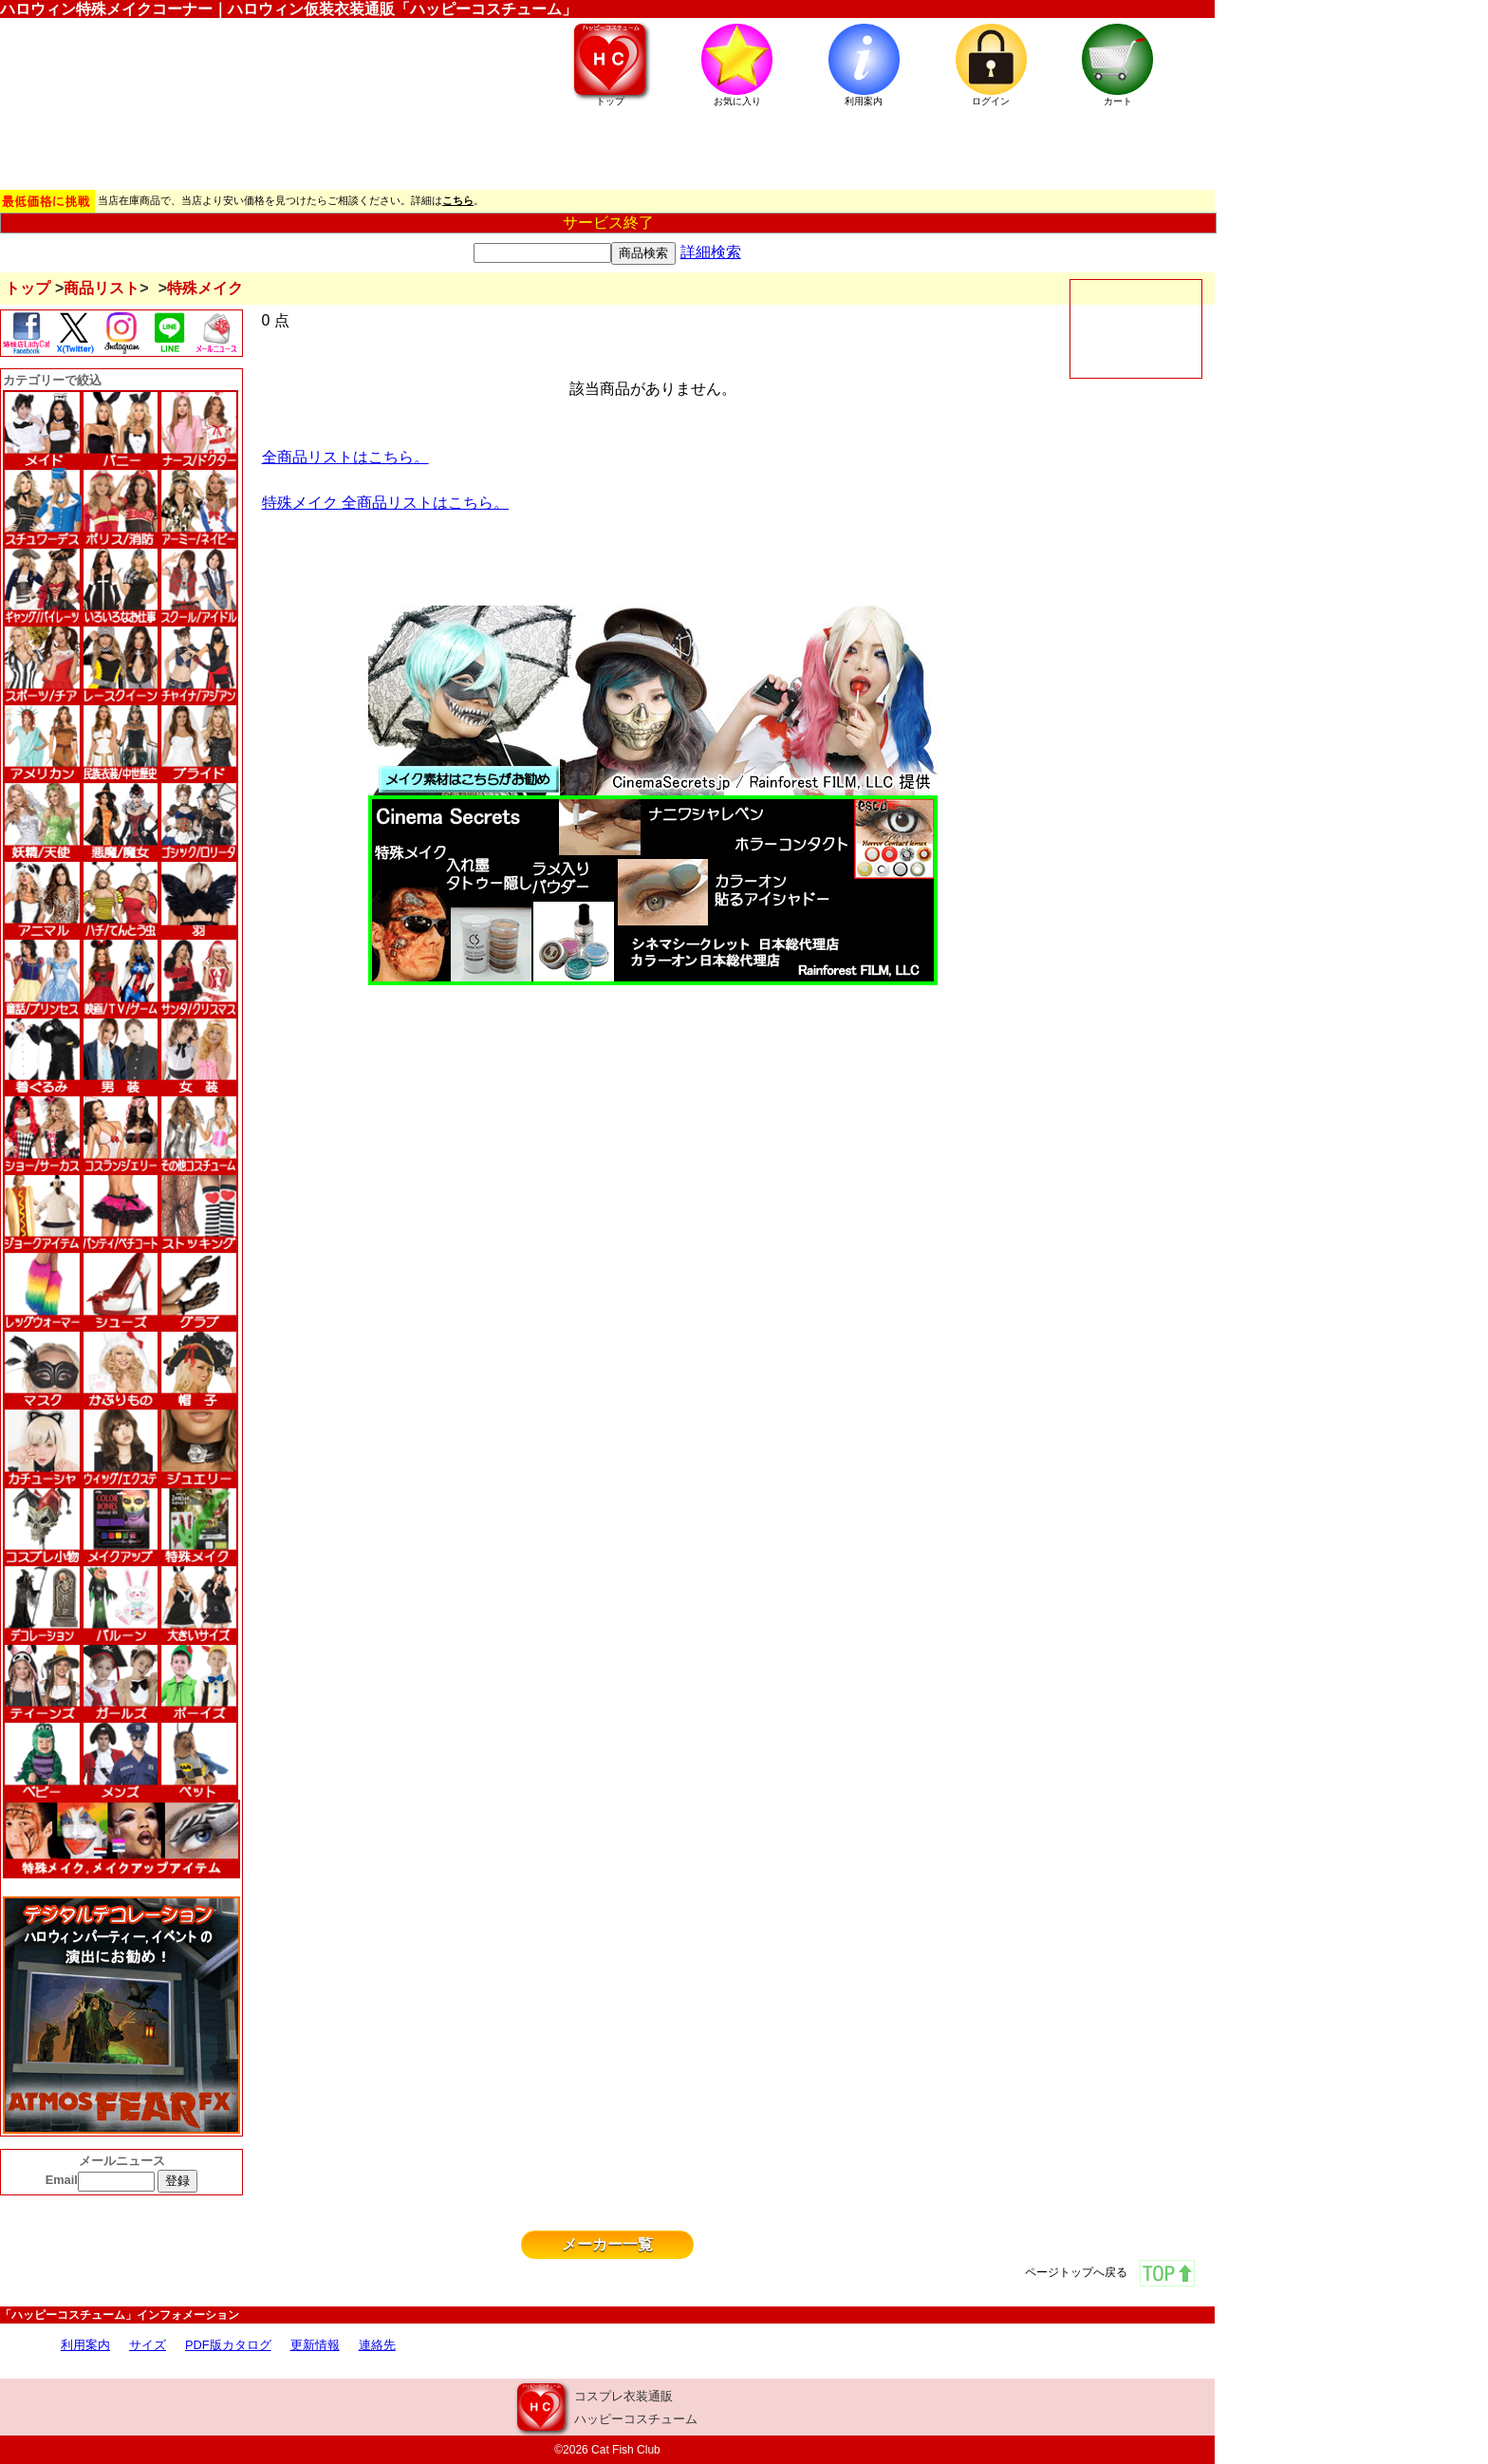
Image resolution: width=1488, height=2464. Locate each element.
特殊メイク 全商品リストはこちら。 (385, 503)
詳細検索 (710, 252)
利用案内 (85, 2345)
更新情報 (315, 2345)
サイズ (147, 2345)
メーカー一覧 (607, 2244)
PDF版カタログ (228, 2345)
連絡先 (377, 2345)
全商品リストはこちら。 (345, 457)
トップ (27, 288)
